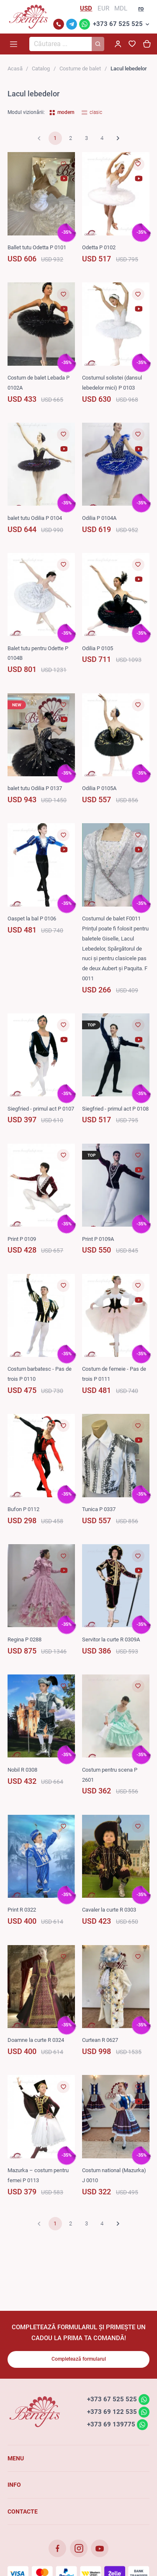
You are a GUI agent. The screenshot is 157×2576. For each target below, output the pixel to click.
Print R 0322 (22, 1910)
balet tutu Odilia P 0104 (35, 518)
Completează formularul (78, 2359)
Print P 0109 (22, 1239)
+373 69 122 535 (112, 2412)
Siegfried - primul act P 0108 (115, 1109)
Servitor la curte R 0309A (111, 1639)
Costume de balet (80, 68)
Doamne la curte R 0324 (36, 2040)
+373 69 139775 (111, 2424)
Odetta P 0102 (99, 247)
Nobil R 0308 (22, 1770)
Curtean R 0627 (100, 2040)
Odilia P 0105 (97, 648)
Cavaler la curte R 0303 (109, 1910)
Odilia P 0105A (99, 788)
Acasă (15, 68)
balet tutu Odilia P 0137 (35, 788)
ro (141, 8)
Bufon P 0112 (23, 1509)
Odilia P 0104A (99, 518)
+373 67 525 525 (118, 24)
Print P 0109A (98, 1239)
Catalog (41, 68)
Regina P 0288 (24, 1639)
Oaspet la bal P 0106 (32, 918)
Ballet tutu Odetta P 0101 (37, 247)
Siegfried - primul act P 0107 (41, 1109)
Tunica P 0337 (99, 1509)
